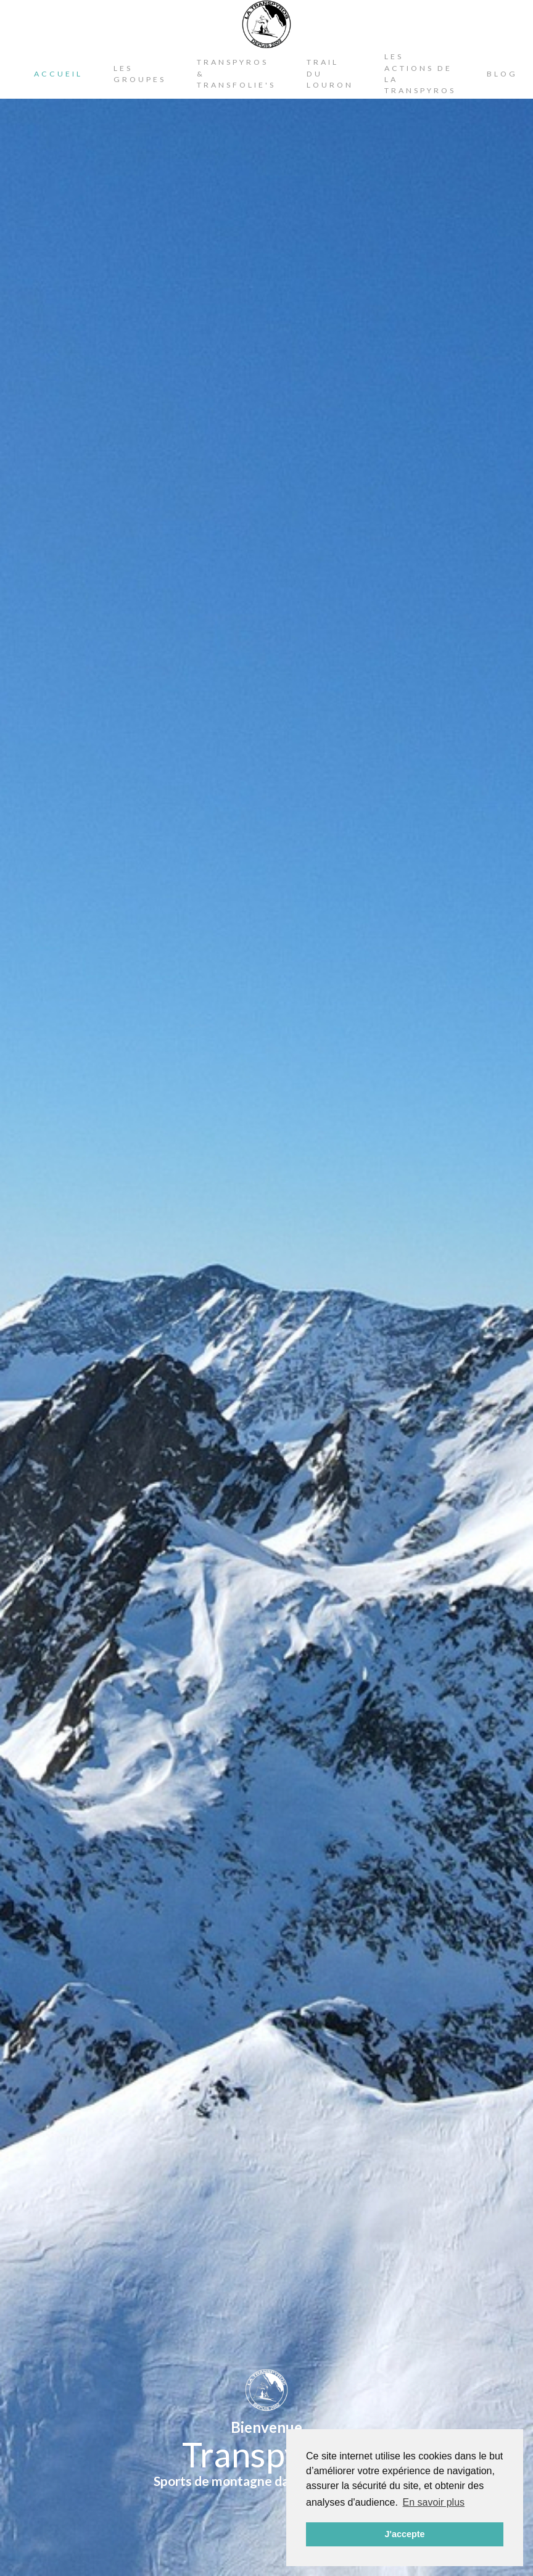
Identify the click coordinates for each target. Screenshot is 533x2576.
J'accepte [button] (404, 2534)
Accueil (58, 73)
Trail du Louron (330, 73)
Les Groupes (140, 74)
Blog (502, 73)
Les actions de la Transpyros (420, 73)
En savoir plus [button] (434, 2502)
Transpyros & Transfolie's (236, 73)
